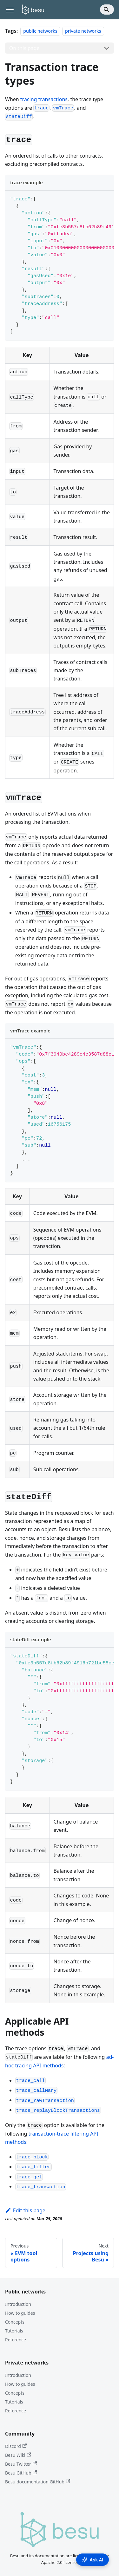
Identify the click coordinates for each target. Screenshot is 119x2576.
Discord (16, 2446)
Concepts (14, 2322)
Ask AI (92, 2560)
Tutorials (14, 2331)
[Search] (107, 9)
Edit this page (25, 2210)
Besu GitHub (21, 2473)
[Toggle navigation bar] (10, 9)
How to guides (20, 2313)
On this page (24, 48)
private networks (83, 31)
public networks (40, 31)
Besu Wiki (18, 2455)
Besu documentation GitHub (37, 2482)
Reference (15, 2340)
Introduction (18, 2304)
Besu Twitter (21, 2464)
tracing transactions (44, 99)
